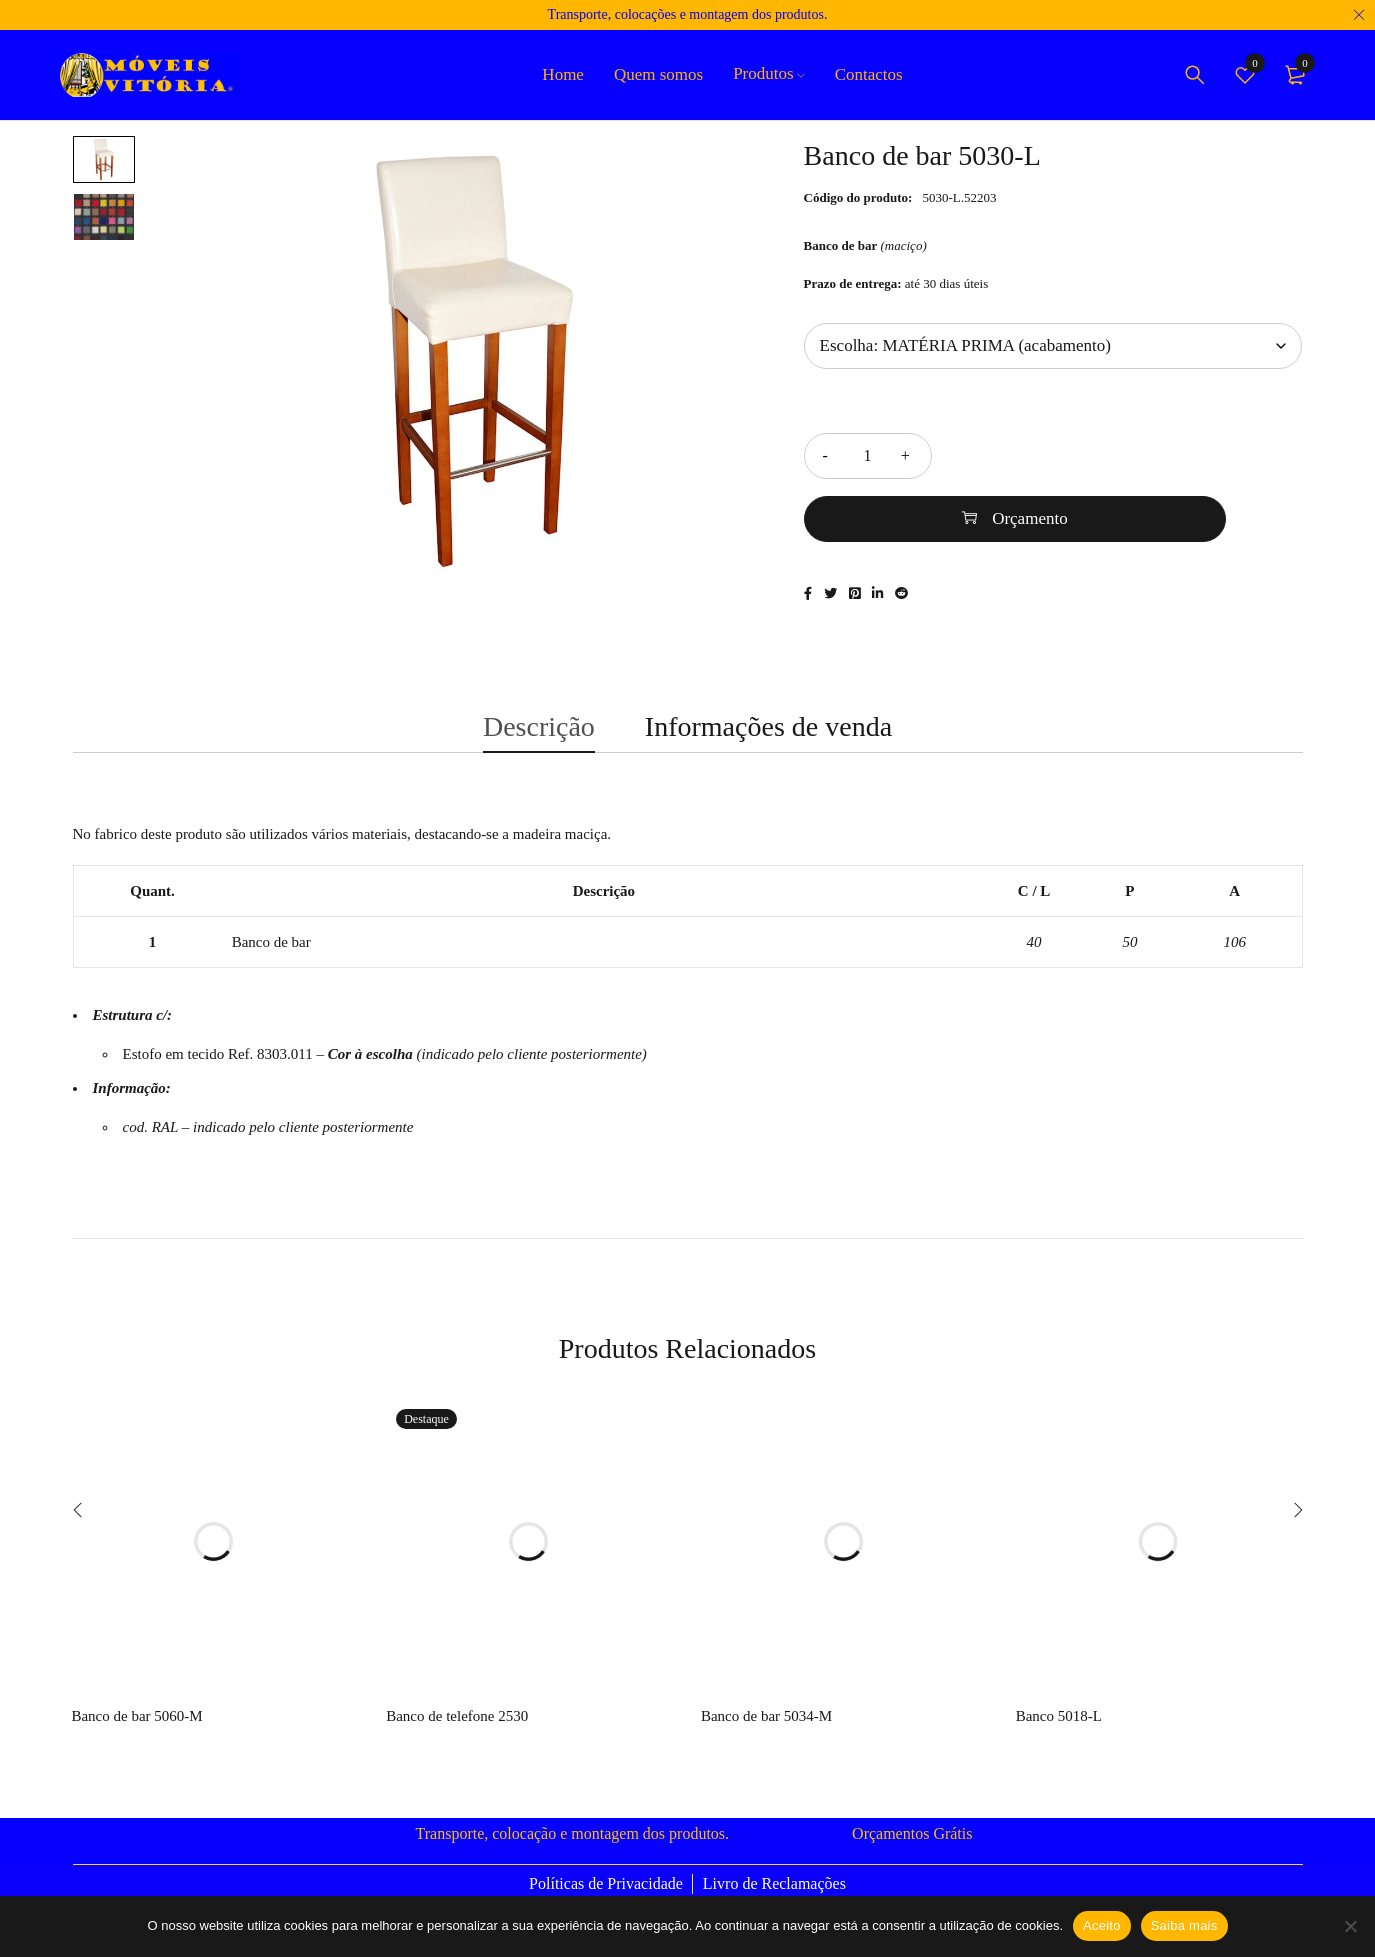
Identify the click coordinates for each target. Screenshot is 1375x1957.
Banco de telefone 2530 (457, 1715)
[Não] (1350, 1926)
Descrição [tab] (539, 717)
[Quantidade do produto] (868, 456)
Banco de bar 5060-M (136, 1715)
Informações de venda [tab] (768, 717)
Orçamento (1142, 455)
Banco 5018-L (1059, 1715)
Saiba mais (1184, 1925)
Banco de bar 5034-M (766, 1715)
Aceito (1102, 1925)
